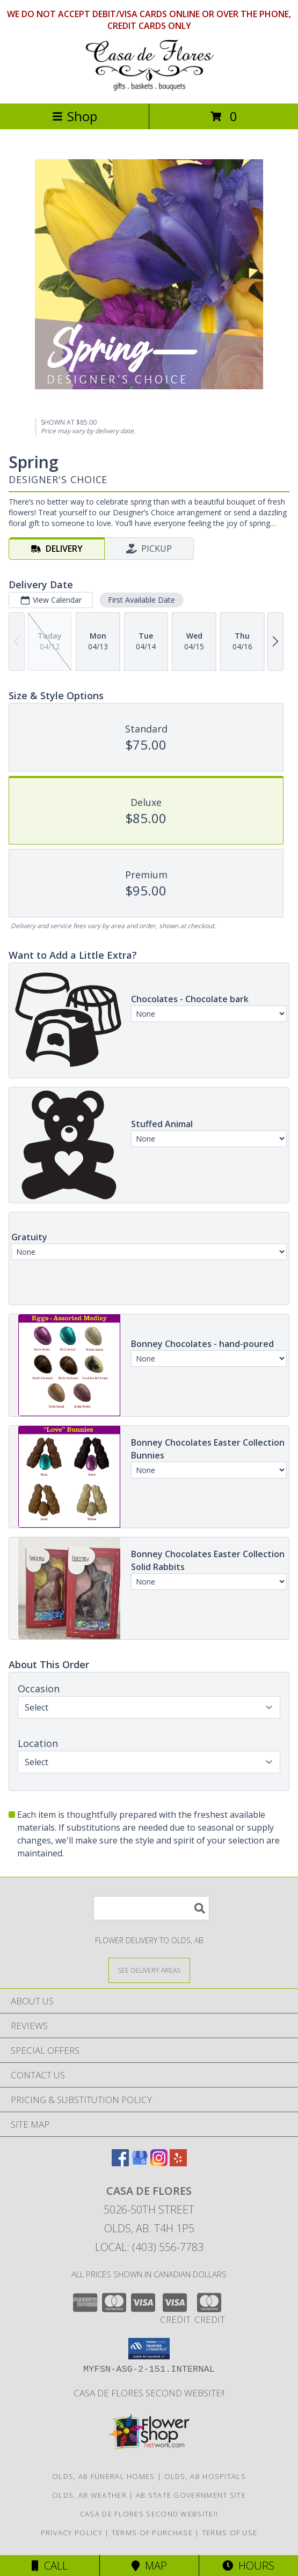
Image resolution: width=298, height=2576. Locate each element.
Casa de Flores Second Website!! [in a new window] (149, 2393)
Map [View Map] (149, 2565)
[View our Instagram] (159, 2163)
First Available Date (141, 600)
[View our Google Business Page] (139, 2163)
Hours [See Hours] (248, 2565)
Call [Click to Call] (50, 2565)
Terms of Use (230, 2532)
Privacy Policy (72, 2532)
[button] (149, 2348)
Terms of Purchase (152, 2532)
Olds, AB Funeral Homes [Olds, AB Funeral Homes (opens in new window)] (103, 2476)
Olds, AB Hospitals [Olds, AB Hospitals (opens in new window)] (205, 2476)
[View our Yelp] (178, 2163)
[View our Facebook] (120, 2163)
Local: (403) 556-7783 (149, 2247)
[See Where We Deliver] (149, 1970)
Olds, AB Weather (89, 2495)
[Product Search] (151, 1908)
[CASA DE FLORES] (149, 88)
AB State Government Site (191, 2495)
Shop (74, 116)
